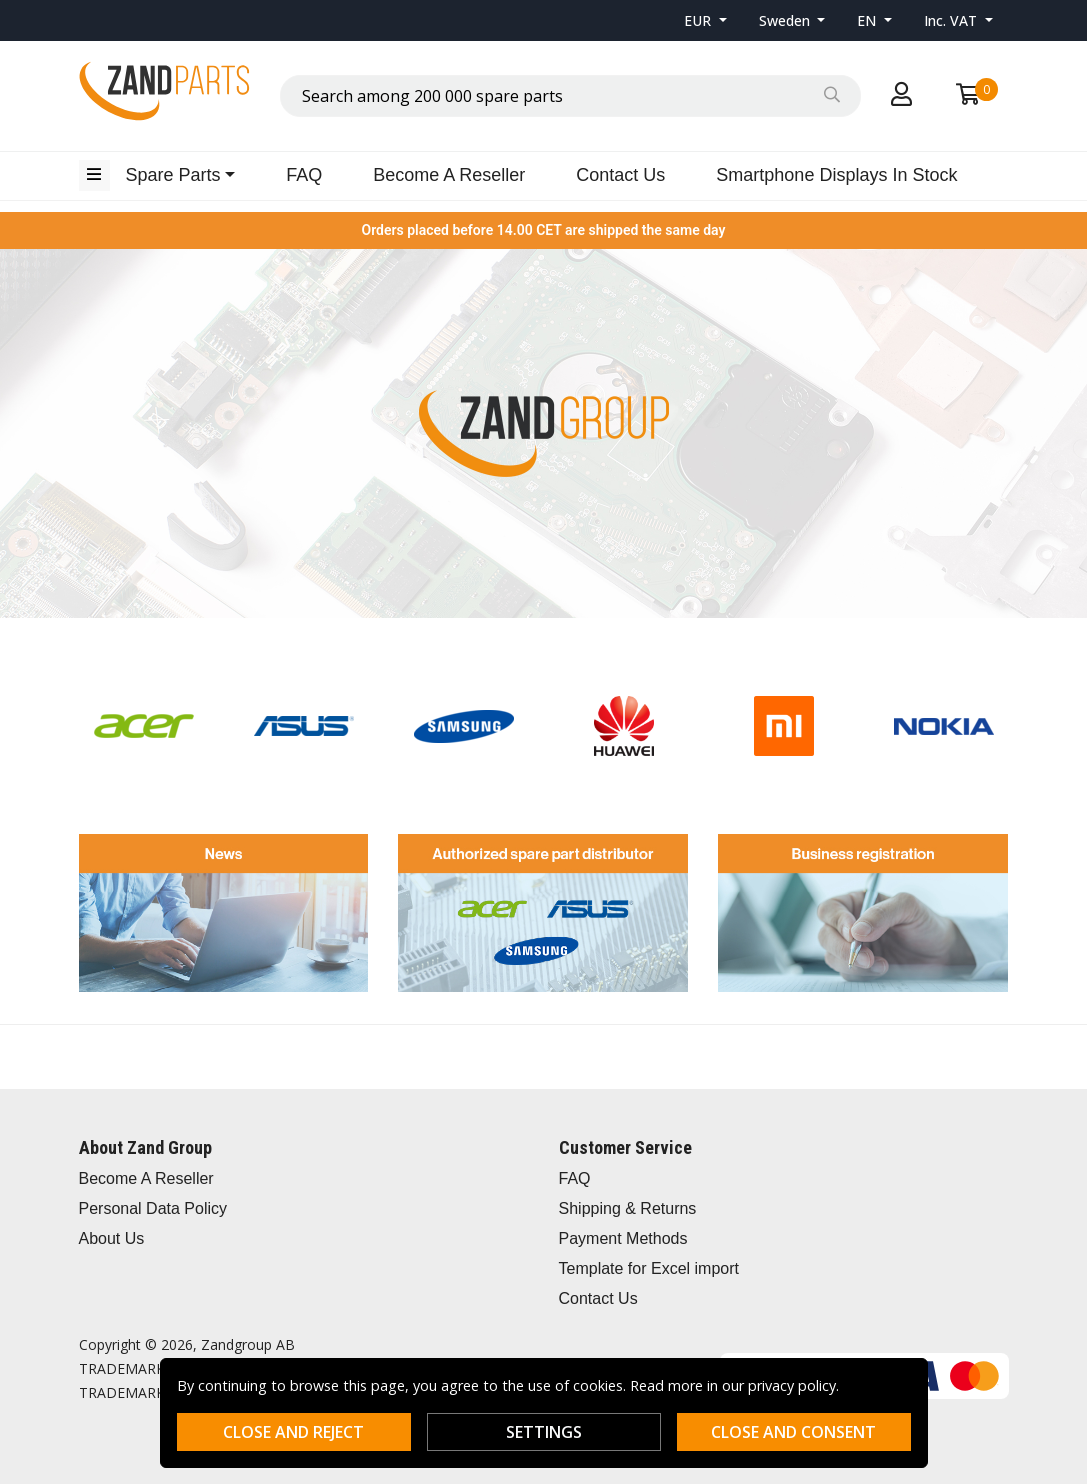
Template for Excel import (649, 1268)
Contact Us (620, 175)
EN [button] (868, 20)
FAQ (304, 175)
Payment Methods (623, 1238)
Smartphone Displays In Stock (836, 175)
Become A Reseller (449, 175)
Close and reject (293, 1432)
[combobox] (570, 96)
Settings (544, 1432)
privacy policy (792, 1385)
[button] (705, 20)
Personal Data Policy (153, 1208)
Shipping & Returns (628, 1208)
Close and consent (793, 1432)
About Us (112, 1238)
